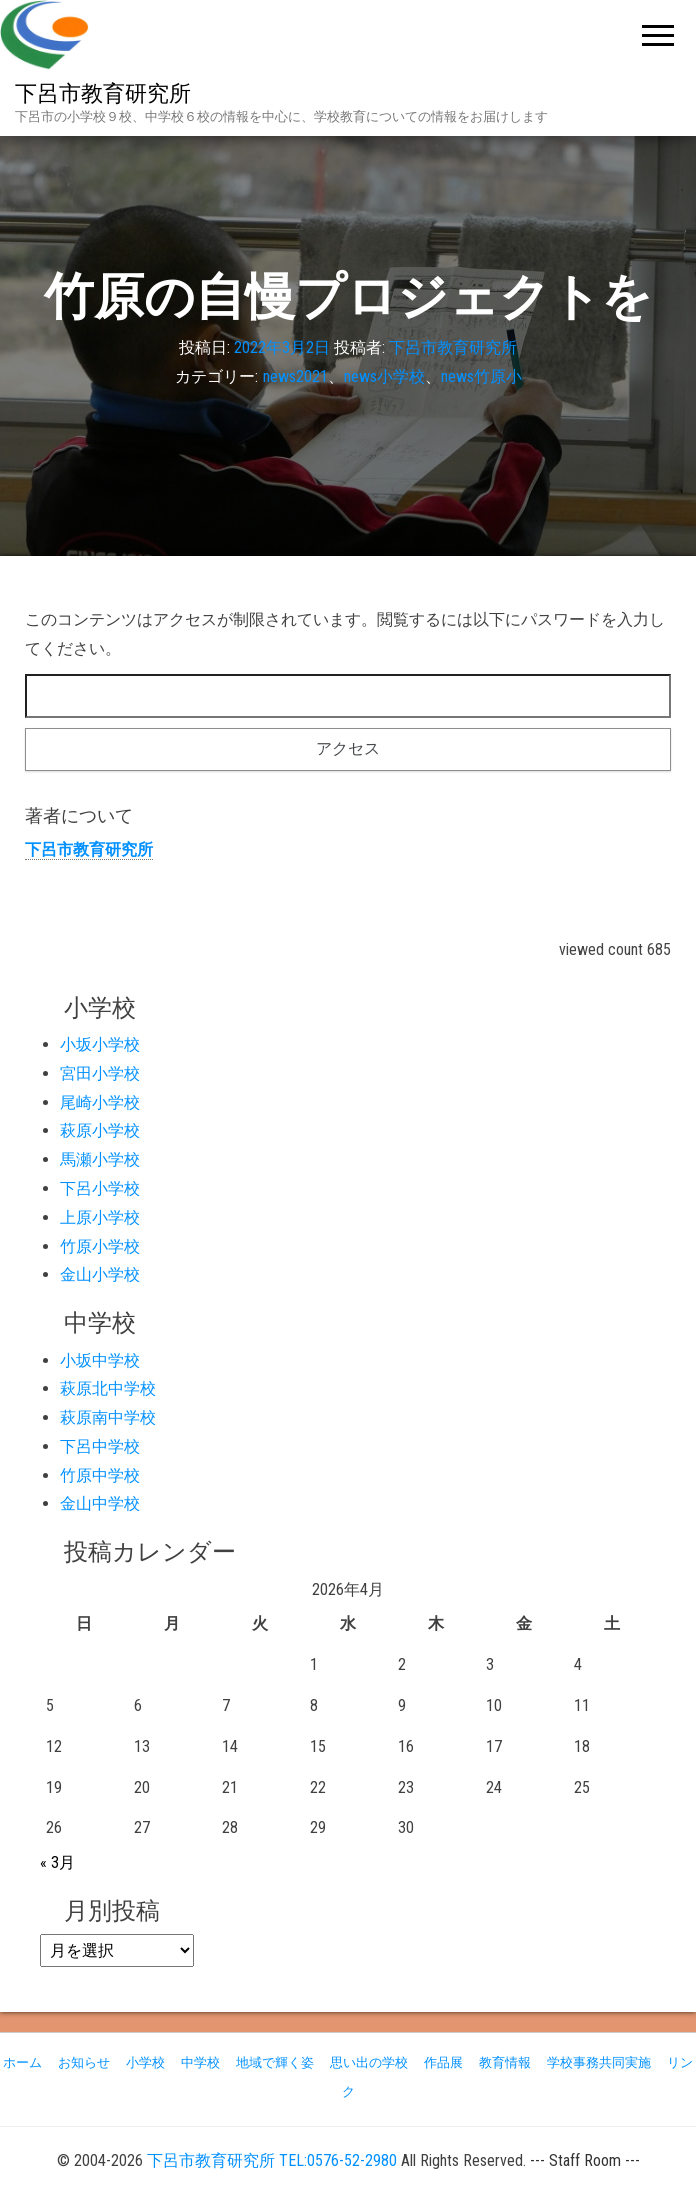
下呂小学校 (100, 1188)
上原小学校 (100, 1217)
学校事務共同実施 (599, 2062)
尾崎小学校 (100, 1102)
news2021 (295, 376)
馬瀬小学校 (100, 1159)
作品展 (443, 2062)
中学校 (200, 2062)
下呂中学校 (100, 1446)
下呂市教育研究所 (103, 93)
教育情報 (505, 2062)
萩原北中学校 (108, 1388)
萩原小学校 (100, 1130)
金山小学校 (100, 1274)
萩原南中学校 (108, 1417)
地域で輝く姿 (275, 2062)
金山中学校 (100, 1503)
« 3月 (57, 1862)
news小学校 (384, 376)
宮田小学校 (100, 1073)
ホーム (22, 2062)
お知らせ (84, 2062)
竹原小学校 (100, 1246)
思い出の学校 (369, 2062)
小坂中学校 (100, 1360)
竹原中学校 (100, 1475)
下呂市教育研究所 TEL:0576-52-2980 (272, 2160)
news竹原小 (481, 376)
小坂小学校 (100, 1044)
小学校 (145, 2062)
